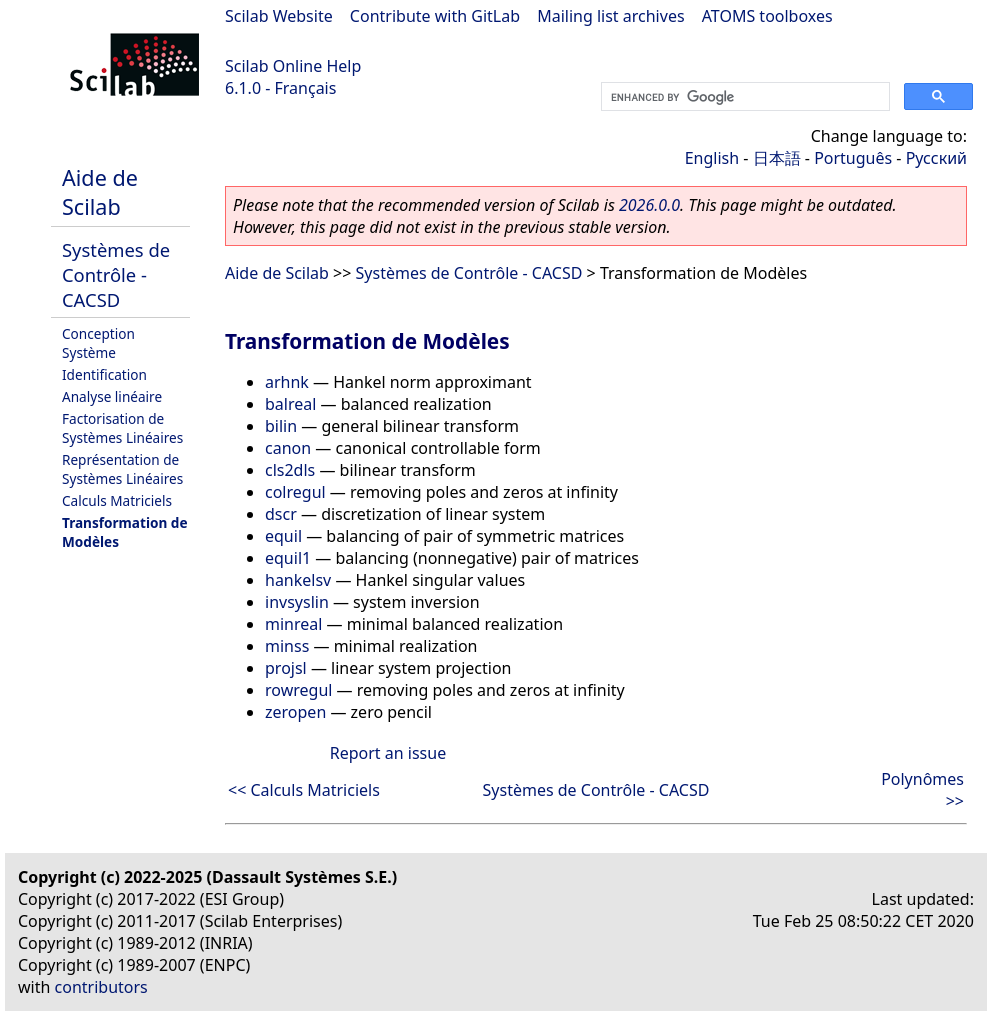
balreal (290, 404)
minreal (293, 624)
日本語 (777, 158)
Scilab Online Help (293, 66)
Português (853, 158)
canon (288, 448)
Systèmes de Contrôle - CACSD (116, 274)
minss (287, 646)
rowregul (298, 690)
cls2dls (290, 470)
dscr (281, 514)
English (712, 158)
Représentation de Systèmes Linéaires (122, 469)
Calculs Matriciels (117, 500)
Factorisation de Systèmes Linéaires (122, 428)
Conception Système (98, 343)
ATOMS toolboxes (767, 16)
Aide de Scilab (100, 192)
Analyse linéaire (112, 396)
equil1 (288, 558)
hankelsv (298, 580)
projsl (286, 668)
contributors (101, 987)
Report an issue (388, 753)
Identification (104, 374)
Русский (936, 158)
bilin (281, 426)
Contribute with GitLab (435, 16)
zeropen (295, 712)
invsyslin (297, 602)
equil (283, 536)
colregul (295, 492)
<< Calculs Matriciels (304, 790)
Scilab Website (279, 16)
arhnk (287, 382)
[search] (743, 97)
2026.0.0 (649, 205)
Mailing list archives (610, 16)
